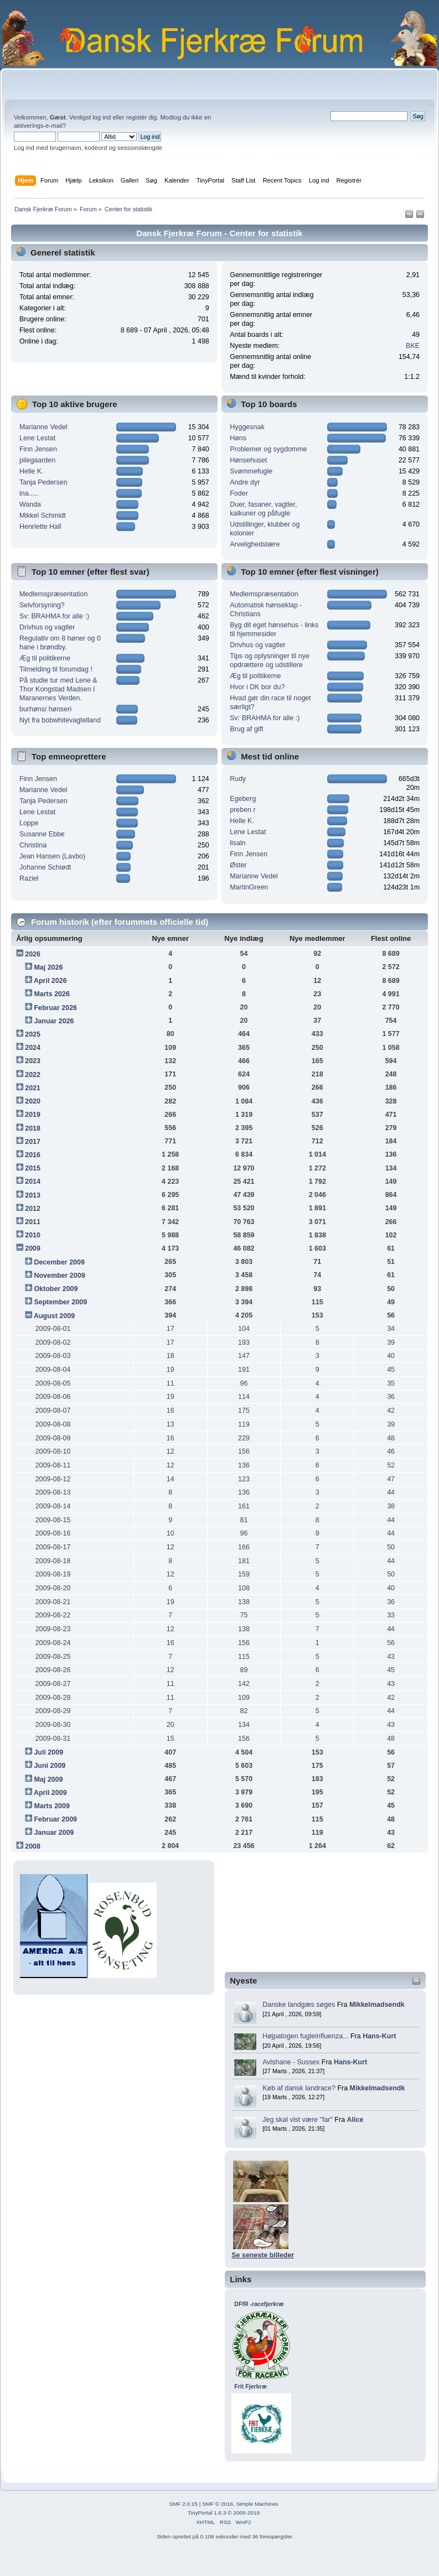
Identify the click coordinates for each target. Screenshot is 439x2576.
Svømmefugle (251, 471)
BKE (413, 346)
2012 (32, 1208)
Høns (238, 438)
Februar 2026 (55, 1008)
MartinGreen (249, 887)
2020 (32, 1101)
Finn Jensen (38, 449)
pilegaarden (37, 460)
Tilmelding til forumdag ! (55, 669)
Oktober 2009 (56, 1289)
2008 (32, 1846)
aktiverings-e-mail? (40, 125)
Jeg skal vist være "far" (297, 2120)
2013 (32, 1195)
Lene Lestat (37, 438)
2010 (32, 1235)
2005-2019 (246, 2513)
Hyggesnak (247, 427)
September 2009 (60, 1302)
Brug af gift (246, 729)
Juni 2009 (49, 1766)
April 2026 (50, 981)
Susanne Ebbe (42, 834)
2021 (32, 1088)
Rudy (238, 779)
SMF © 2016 (217, 2504)
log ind (101, 117)
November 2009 (59, 1275)
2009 (32, 1248)
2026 (32, 954)
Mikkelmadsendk (377, 2004)
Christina (33, 845)
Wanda (30, 504)
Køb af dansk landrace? (298, 2088)
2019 (32, 1114)
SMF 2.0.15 (183, 2504)
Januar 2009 (54, 1832)
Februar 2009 (55, 1819)
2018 (32, 1128)
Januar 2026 (54, 1021)
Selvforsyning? (42, 605)
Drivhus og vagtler (47, 627)
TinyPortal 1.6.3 (207, 2513)
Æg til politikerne (44, 658)
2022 (32, 1075)
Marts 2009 (51, 1806)
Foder (239, 493)
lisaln (237, 843)
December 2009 (59, 1262)
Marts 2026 (51, 994)
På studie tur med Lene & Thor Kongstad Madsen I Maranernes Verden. (58, 689)
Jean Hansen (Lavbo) (52, 856)
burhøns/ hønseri (45, 709)
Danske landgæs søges (298, 2004)
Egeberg (243, 799)
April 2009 (50, 1793)
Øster (238, 865)
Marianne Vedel (43, 427)
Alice (355, 2120)
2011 (32, 1222)
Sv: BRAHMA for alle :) (54, 616)
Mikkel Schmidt (42, 515)
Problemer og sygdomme (268, 449)
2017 (32, 1142)
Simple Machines (257, 2504)
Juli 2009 (48, 1752)
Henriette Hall (40, 526)
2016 (32, 1155)
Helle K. (31, 471)
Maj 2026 (48, 967)
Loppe (29, 823)
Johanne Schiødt (45, 867)
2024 (32, 1048)
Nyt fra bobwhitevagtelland (60, 720)
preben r (242, 810)
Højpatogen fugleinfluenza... (305, 2036)
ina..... (28, 493)
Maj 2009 (48, 1779)
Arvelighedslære (255, 544)
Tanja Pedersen (43, 482)
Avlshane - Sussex (290, 2062)
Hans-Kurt (379, 2036)
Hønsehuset (248, 460)
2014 (32, 1181)
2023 (32, 1061)
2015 (32, 1168)
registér (136, 117)
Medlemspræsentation (53, 594)
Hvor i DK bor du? (257, 687)
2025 (32, 1034)
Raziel (29, 878)
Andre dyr (245, 482)
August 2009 (54, 1316)
